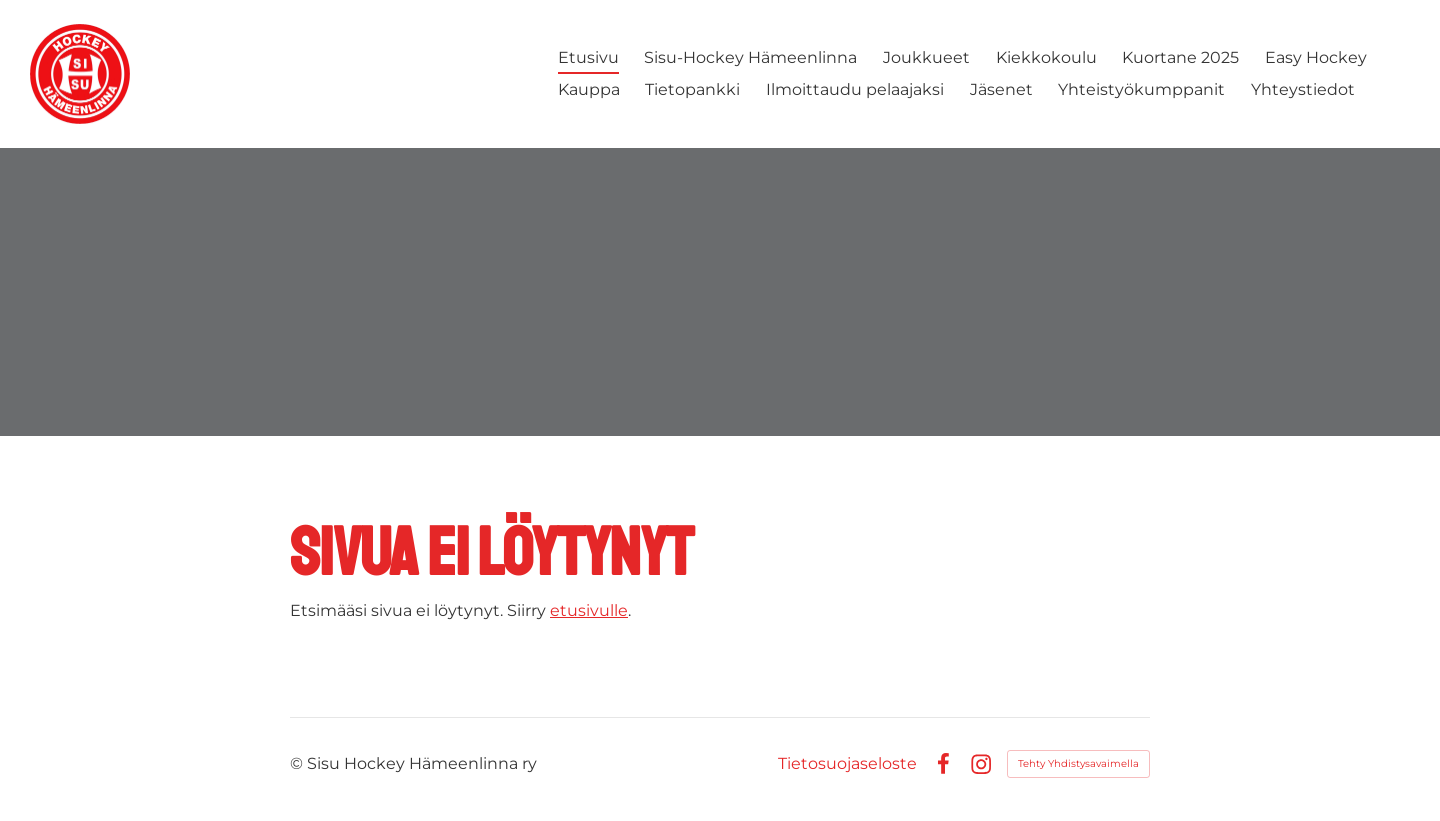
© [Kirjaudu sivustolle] (298, 763)
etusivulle (589, 610)
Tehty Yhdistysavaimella (1078, 763)
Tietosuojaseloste (847, 764)
